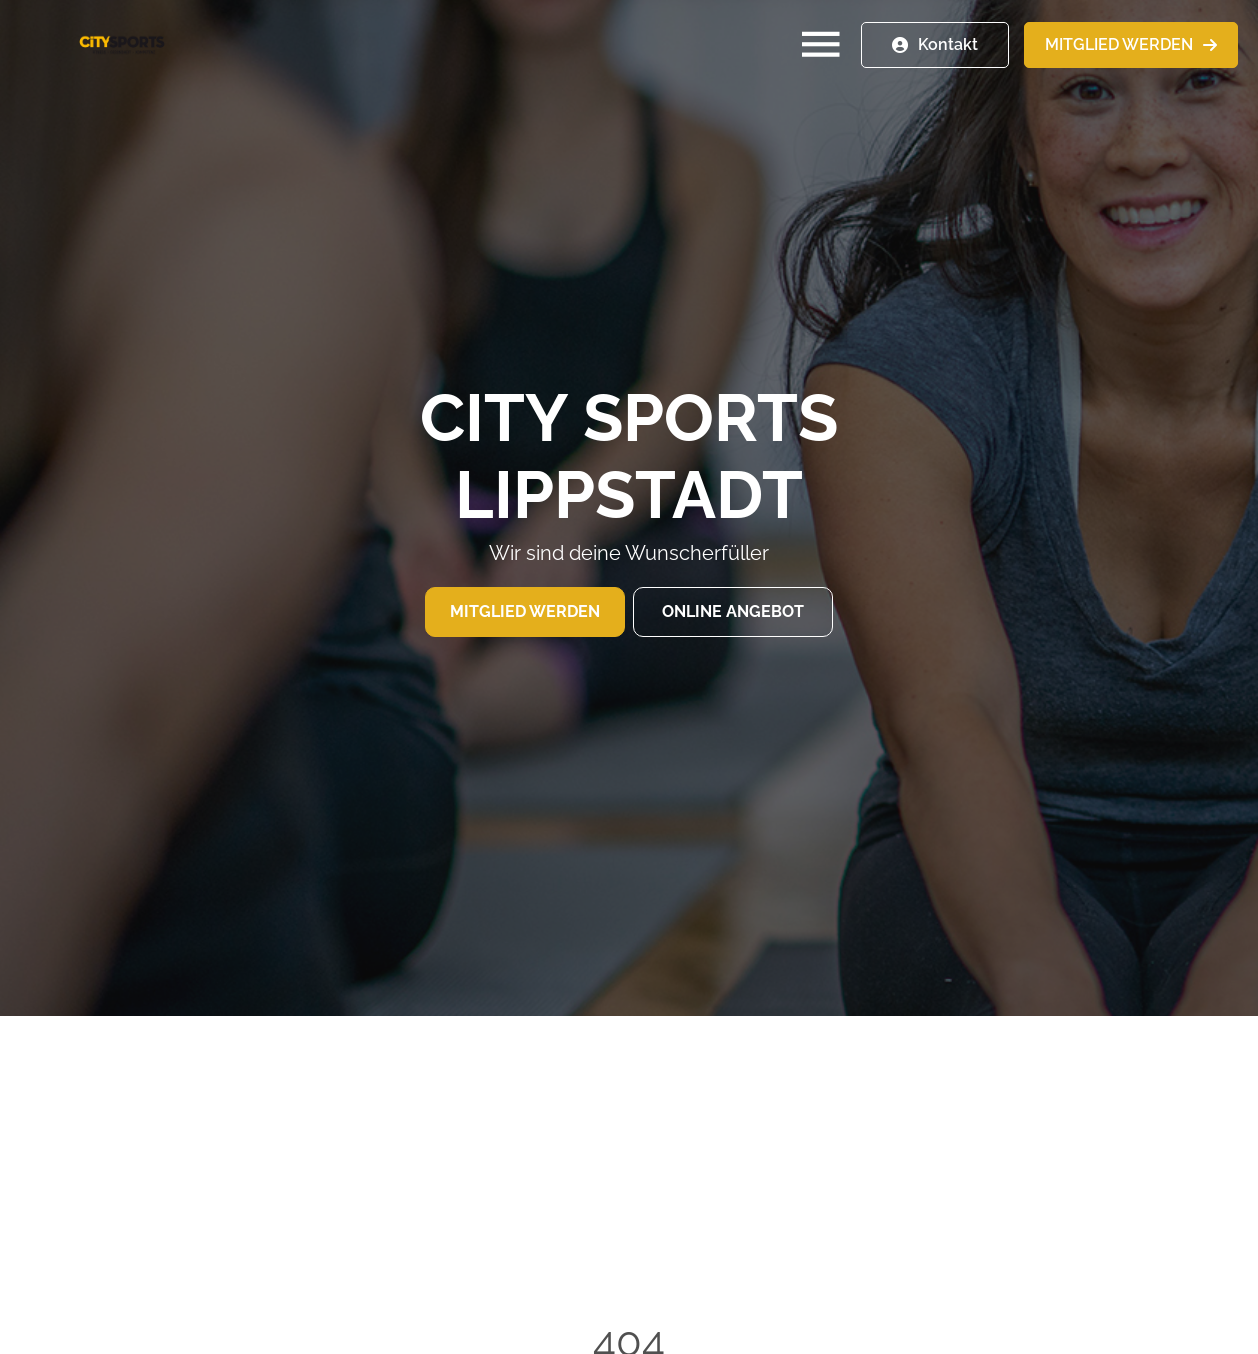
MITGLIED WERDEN (1119, 44)
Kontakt (948, 44)
